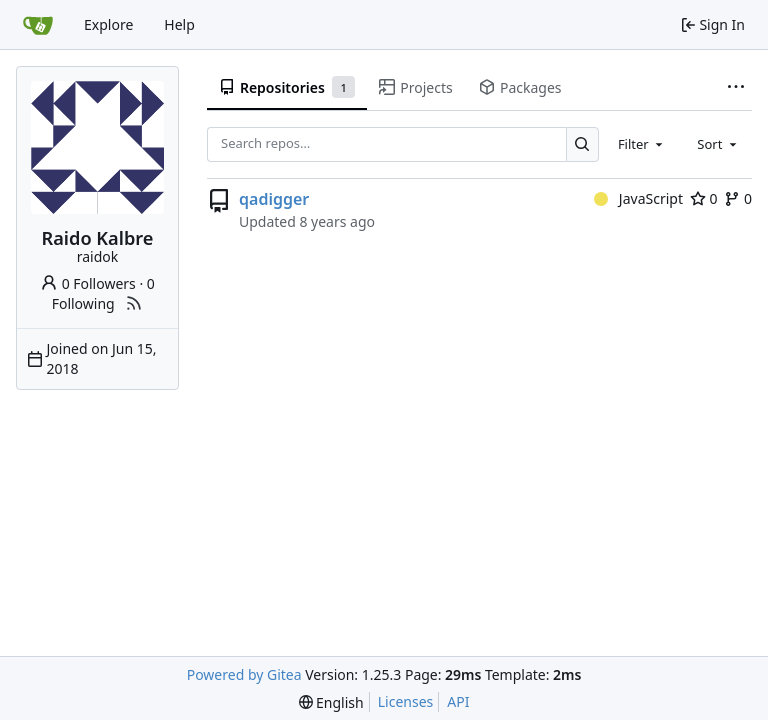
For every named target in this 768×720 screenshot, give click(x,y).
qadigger (274, 199)
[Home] (38, 25)
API (458, 701)
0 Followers (88, 283)
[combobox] (642, 144)
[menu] (331, 702)
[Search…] (582, 144)
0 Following (103, 293)
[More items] (736, 88)
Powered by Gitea (244, 674)
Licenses (406, 701)
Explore (108, 24)
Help (179, 24)
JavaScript (638, 198)
